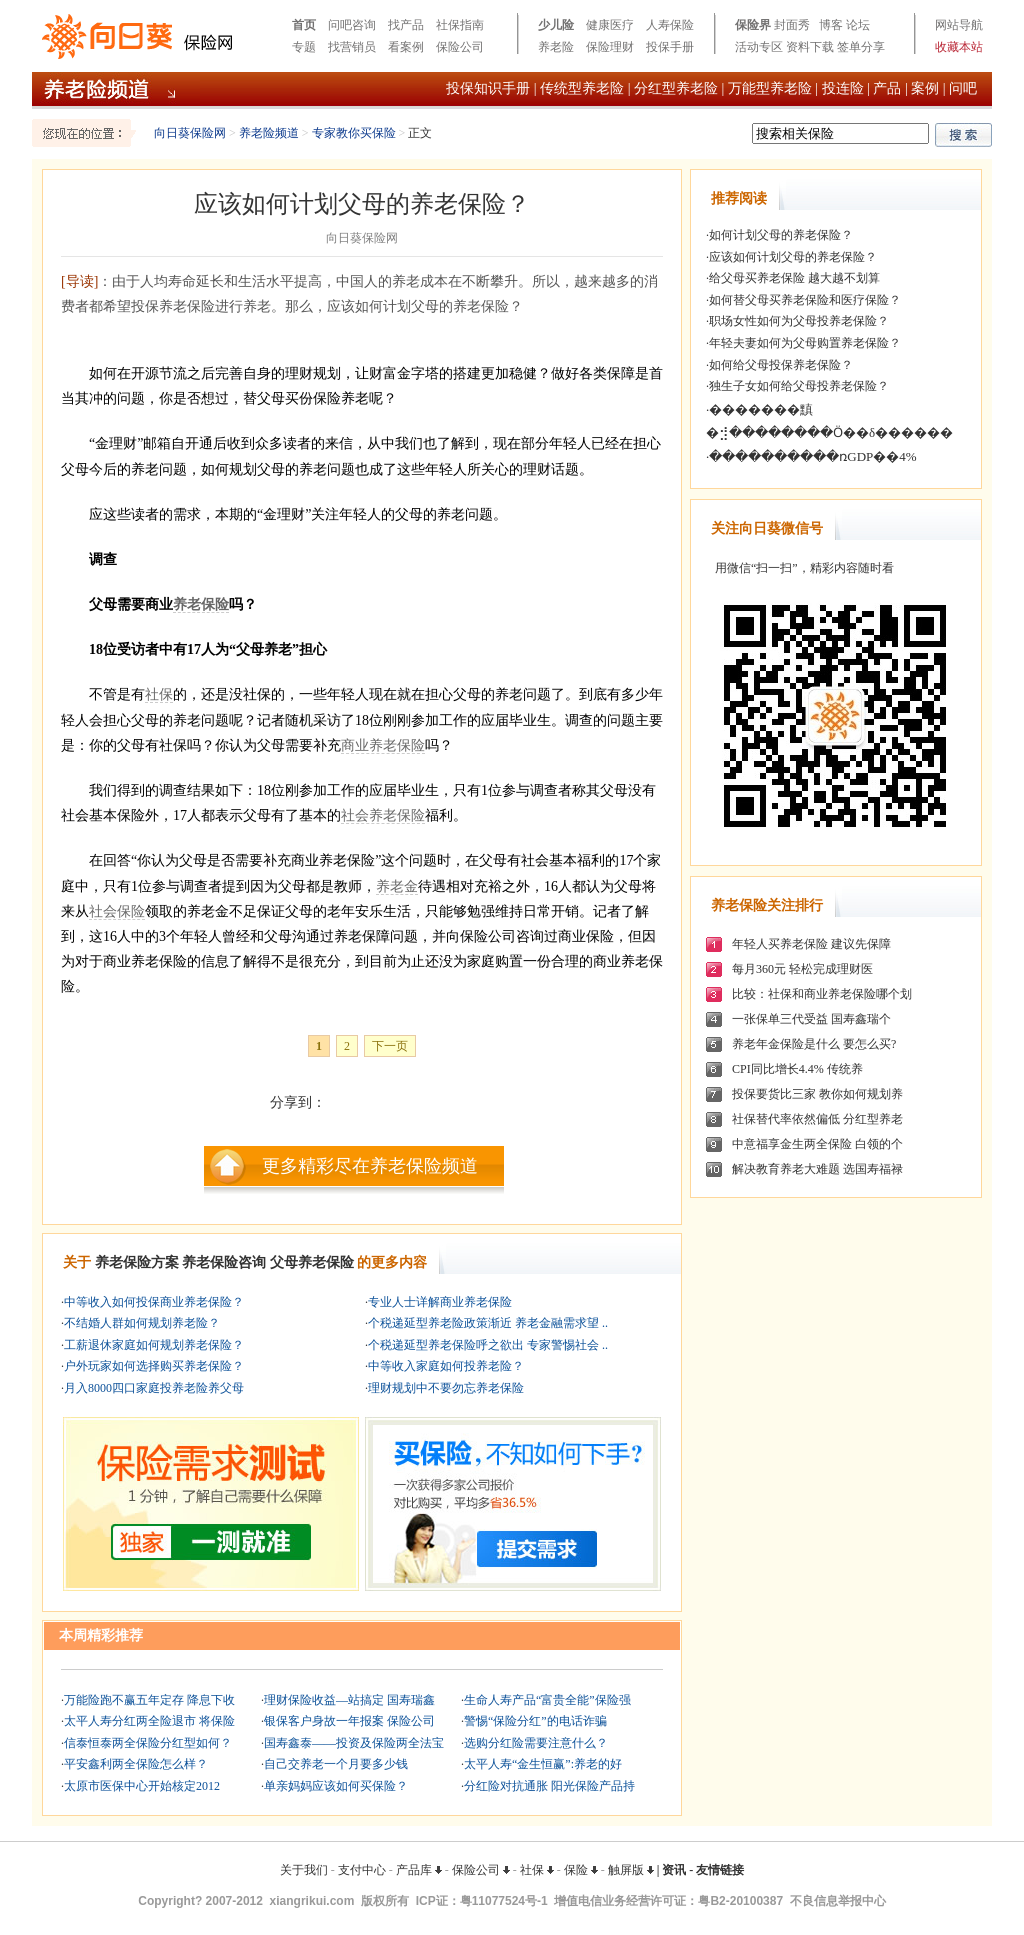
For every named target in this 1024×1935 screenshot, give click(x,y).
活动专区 (759, 47)
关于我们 (304, 1870)
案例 (925, 88)
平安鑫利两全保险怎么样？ (136, 1764)
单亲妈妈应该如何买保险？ (336, 1786)
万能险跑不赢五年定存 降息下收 (149, 1700)
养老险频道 (269, 133)
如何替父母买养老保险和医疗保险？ (805, 300)
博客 (831, 25)
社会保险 (117, 911)
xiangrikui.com (312, 1901)
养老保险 (201, 604)
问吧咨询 (352, 25)
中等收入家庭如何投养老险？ (446, 1366)
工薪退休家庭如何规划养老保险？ (154, 1345)
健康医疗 (610, 25)
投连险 (843, 88)
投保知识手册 (488, 88)
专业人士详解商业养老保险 (440, 1302)
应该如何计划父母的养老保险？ (793, 257)
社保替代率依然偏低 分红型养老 (817, 1119)
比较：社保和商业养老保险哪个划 (822, 994)
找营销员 (352, 47)
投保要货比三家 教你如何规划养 (817, 1094)
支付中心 (362, 1870)
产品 (887, 88)
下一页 (390, 1046)
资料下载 (810, 47)
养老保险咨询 (224, 1262)
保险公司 (460, 47)
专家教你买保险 (354, 133)
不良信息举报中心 (838, 1901)
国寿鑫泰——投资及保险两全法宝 (354, 1743)
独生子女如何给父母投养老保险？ (799, 386)
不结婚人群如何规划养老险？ (142, 1323)
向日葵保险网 (190, 133)
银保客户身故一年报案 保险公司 (349, 1721)
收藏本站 (959, 47)
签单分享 (861, 47)
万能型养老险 (770, 88)
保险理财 (610, 47)
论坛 (858, 25)
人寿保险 (670, 25)
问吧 (963, 88)
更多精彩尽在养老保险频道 (370, 1166)
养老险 (556, 47)
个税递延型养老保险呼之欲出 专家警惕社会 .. (488, 1345)
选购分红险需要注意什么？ (536, 1743)
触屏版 (631, 1870)
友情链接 (720, 1870)
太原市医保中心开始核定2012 (142, 1786)
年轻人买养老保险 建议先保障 (811, 944)
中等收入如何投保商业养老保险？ (154, 1302)
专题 (304, 47)
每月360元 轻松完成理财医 (802, 969)
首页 (304, 25)
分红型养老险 (676, 88)
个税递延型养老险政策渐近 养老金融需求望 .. (488, 1323)
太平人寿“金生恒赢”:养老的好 (543, 1764)
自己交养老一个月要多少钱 (336, 1764)
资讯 (674, 1870)
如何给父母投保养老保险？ (781, 365)
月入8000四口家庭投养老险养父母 (154, 1388)
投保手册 (670, 47)
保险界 (753, 25)
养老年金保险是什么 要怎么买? (814, 1044)
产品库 (419, 1870)
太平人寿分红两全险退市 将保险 (149, 1721)
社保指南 (460, 25)
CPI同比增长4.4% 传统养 (797, 1069)
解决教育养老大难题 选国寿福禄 (817, 1169)
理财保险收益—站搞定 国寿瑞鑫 (349, 1700)
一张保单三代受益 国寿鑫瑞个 (811, 1019)
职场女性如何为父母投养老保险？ (799, 321)
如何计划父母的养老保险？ (781, 235)
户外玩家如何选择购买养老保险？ (154, 1366)
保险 (581, 1870)
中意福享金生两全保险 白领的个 (817, 1144)
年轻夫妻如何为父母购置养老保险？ (805, 343)
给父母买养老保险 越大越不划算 (794, 278)
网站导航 (959, 25)
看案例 (406, 47)
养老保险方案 (137, 1262)
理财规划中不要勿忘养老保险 (446, 1388)
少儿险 (556, 25)
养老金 (397, 886)
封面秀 (792, 25)
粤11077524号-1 (504, 1901)
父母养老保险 (312, 1262)
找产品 (406, 25)
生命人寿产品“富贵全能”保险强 (547, 1700)
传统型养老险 (582, 88)
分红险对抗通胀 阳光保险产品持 (549, 1786)
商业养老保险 (383, 745)
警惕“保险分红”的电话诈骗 (535, 1721)
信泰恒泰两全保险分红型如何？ (148, 1743)
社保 (159, 694)
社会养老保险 (383, 815)
